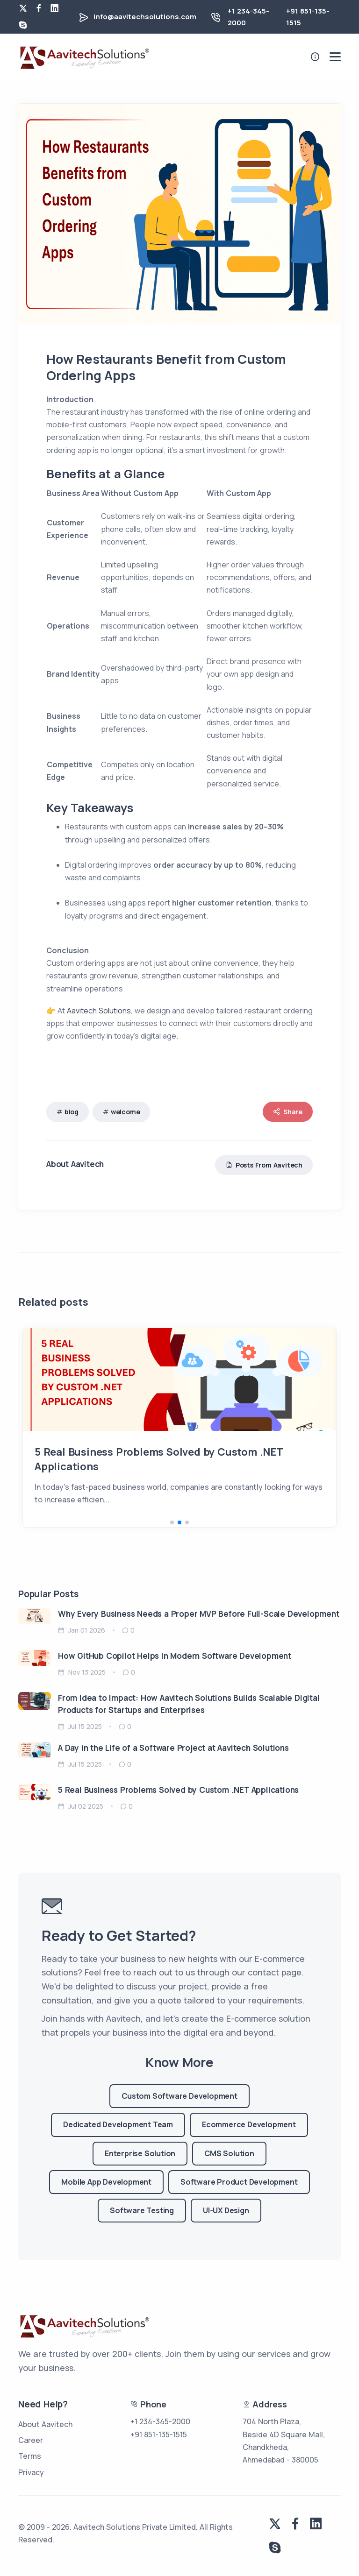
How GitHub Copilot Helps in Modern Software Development (174, 1655)
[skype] (23, 25)
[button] (172, 1522)
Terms (29, 2456)
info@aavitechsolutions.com (144, 16)
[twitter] (23, 8)
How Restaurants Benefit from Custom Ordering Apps (170, 1452)
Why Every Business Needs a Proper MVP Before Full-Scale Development (198, 1613)
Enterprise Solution (140, 2153)
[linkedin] (54, 8)
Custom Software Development (179, 2096)
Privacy (31, 2472)
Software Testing (142, 2210)
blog (72, 1111)
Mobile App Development (106, 2182)
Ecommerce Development (249, 2124)
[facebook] (38, 8)
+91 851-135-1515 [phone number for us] (158, 2434)
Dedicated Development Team (118, 2124)
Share (287, 1111)
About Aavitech (45, 2424)
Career (30, 2440)
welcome (125, 1111)
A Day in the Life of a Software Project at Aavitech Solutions (173, 1747)
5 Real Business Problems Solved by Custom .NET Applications (178, 1789)
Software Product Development (238, 2182)
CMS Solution (229, 2153)
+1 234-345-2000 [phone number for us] (160, 2421)
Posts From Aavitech (263, 1165)
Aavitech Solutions (99, 1010)
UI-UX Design (226, 2210)
